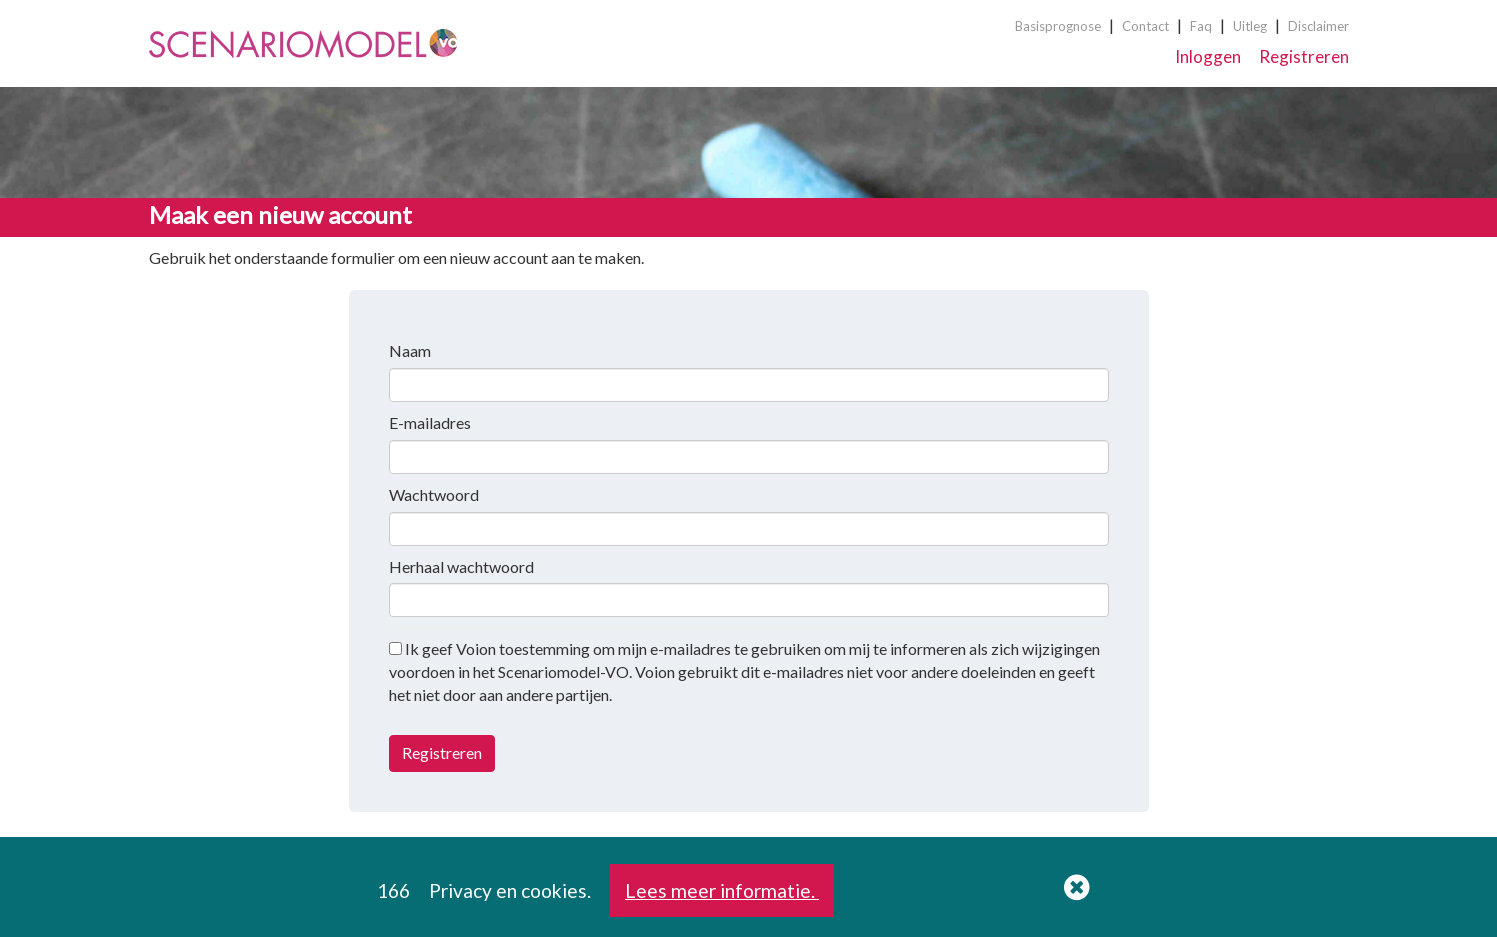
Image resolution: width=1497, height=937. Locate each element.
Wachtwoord (434, 494)
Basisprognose (1058, 26)
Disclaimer (1318, 26)
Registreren (1304, 56)
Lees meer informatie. (722, 890)
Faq (1201, 26)
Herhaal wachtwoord (461, 566)
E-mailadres (430, 422)
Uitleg (1250, 26)
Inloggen (1208, 56)
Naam (410, 350)
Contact (1145, 26)
